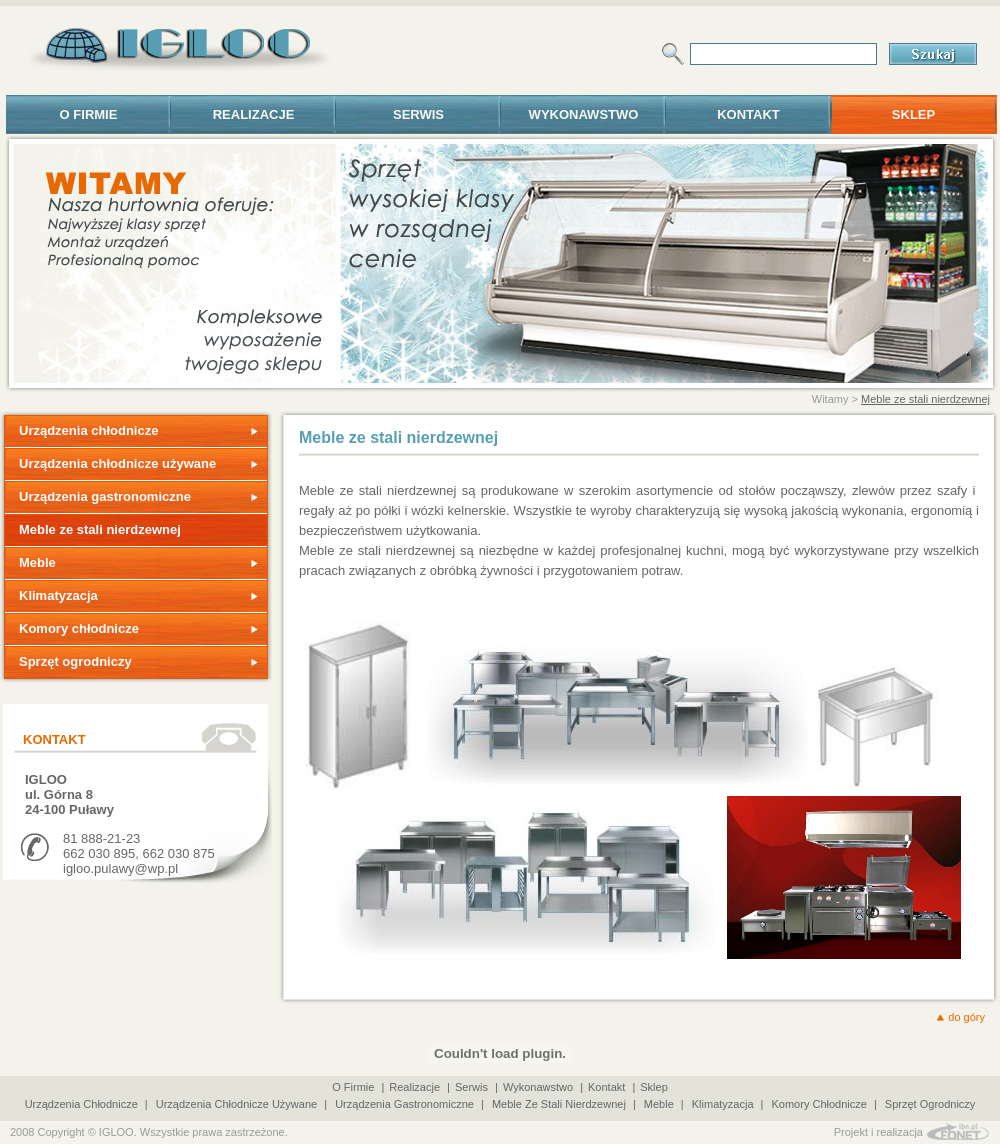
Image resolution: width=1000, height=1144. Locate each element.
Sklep (913, 114)
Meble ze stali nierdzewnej (925, 399)
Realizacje (254, 114)
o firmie (89, 114)
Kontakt (748, 114)
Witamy (830, 399)
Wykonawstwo (584, 114)
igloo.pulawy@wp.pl (120, 868)
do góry (966, 1017)
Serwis (418, 114)
